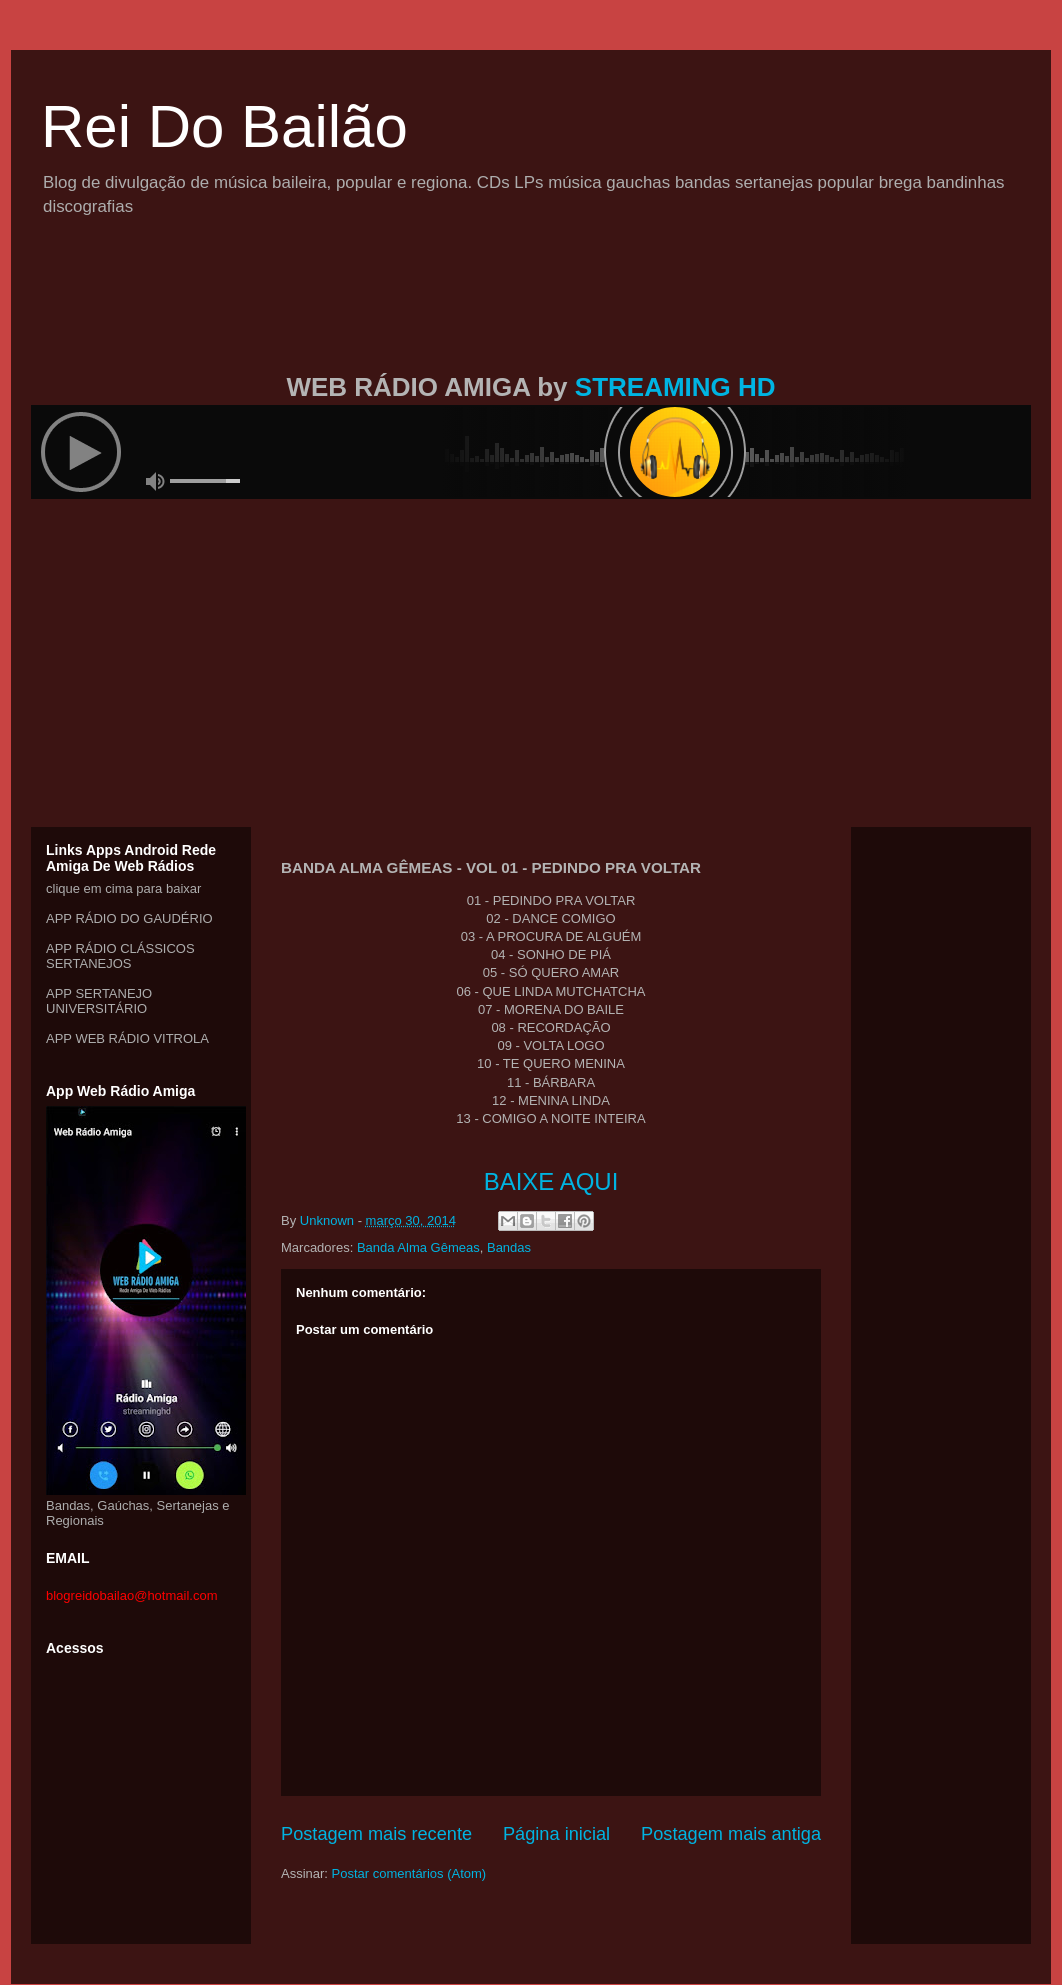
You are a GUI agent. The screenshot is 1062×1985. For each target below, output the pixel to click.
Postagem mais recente (376, 1834)
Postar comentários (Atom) (409, 1873)
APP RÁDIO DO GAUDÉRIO (129, 918)
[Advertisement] (531, 318)
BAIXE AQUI (551, 1181)
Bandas (509, 1247)
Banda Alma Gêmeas (418, 1247)
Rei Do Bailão (224, 126)
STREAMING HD (675, 387)
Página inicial (556, 1834)
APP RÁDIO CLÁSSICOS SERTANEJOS (120, 956)
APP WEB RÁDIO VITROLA (127, 1038)
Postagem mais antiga (731, 1834)
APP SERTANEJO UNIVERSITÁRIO (99, 1001)
